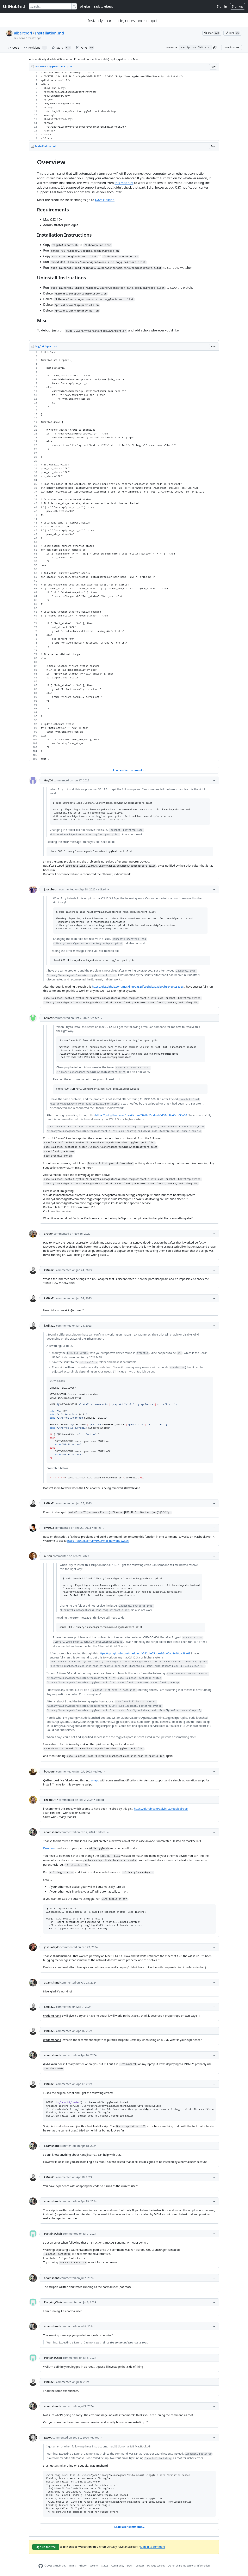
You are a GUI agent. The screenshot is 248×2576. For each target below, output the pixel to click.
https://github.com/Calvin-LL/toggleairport (161, 1808)
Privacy (83, 2565)
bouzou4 (49, 1771)
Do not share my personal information (189, 2565)
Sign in (222, 6)
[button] (215, 47)
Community (117, 2565)
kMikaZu (49, 1270)
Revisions (35, 48)
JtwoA (48, 2437)
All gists (85, 6)
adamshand (51, 1832)
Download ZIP (231, 47)
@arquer (76, 1310)
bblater (49, 1018)
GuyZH (48, 780)
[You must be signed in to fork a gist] (232, 33)
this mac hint (124, 183)
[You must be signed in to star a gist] (212, 33)
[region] (124, 106)
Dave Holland (104, 200)
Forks (85, 48)
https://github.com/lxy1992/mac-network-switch (98, 1541)
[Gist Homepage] (14, 6)
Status (105, 2565)
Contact (140, 2565)
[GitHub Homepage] (40, 2565)
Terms (72, 2565)
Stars (61, 48)
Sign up (237, 6)
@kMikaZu (50, 2064)
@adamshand (62, 1956)
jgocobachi (51, 889)
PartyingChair (53, 2233)
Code (13, 47)
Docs (130, 2565)
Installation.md (49, 33)
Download (49, 1848)
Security (94, 2565)
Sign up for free (46, 2547)
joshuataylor (52, 1947)
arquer (48, 1233)
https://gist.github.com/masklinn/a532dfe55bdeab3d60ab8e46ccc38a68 (138, 986)
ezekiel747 (51, 1800)
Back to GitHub (103, 6)
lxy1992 (49, 1528)
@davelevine (131, 1488)
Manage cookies (156, 2565)
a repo (95, 1780)
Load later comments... (129, 2527)
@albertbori (51, 1780)
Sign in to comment (152, 2547)
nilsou (48, 1556)
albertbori (23, 33)
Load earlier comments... (129, 770)
